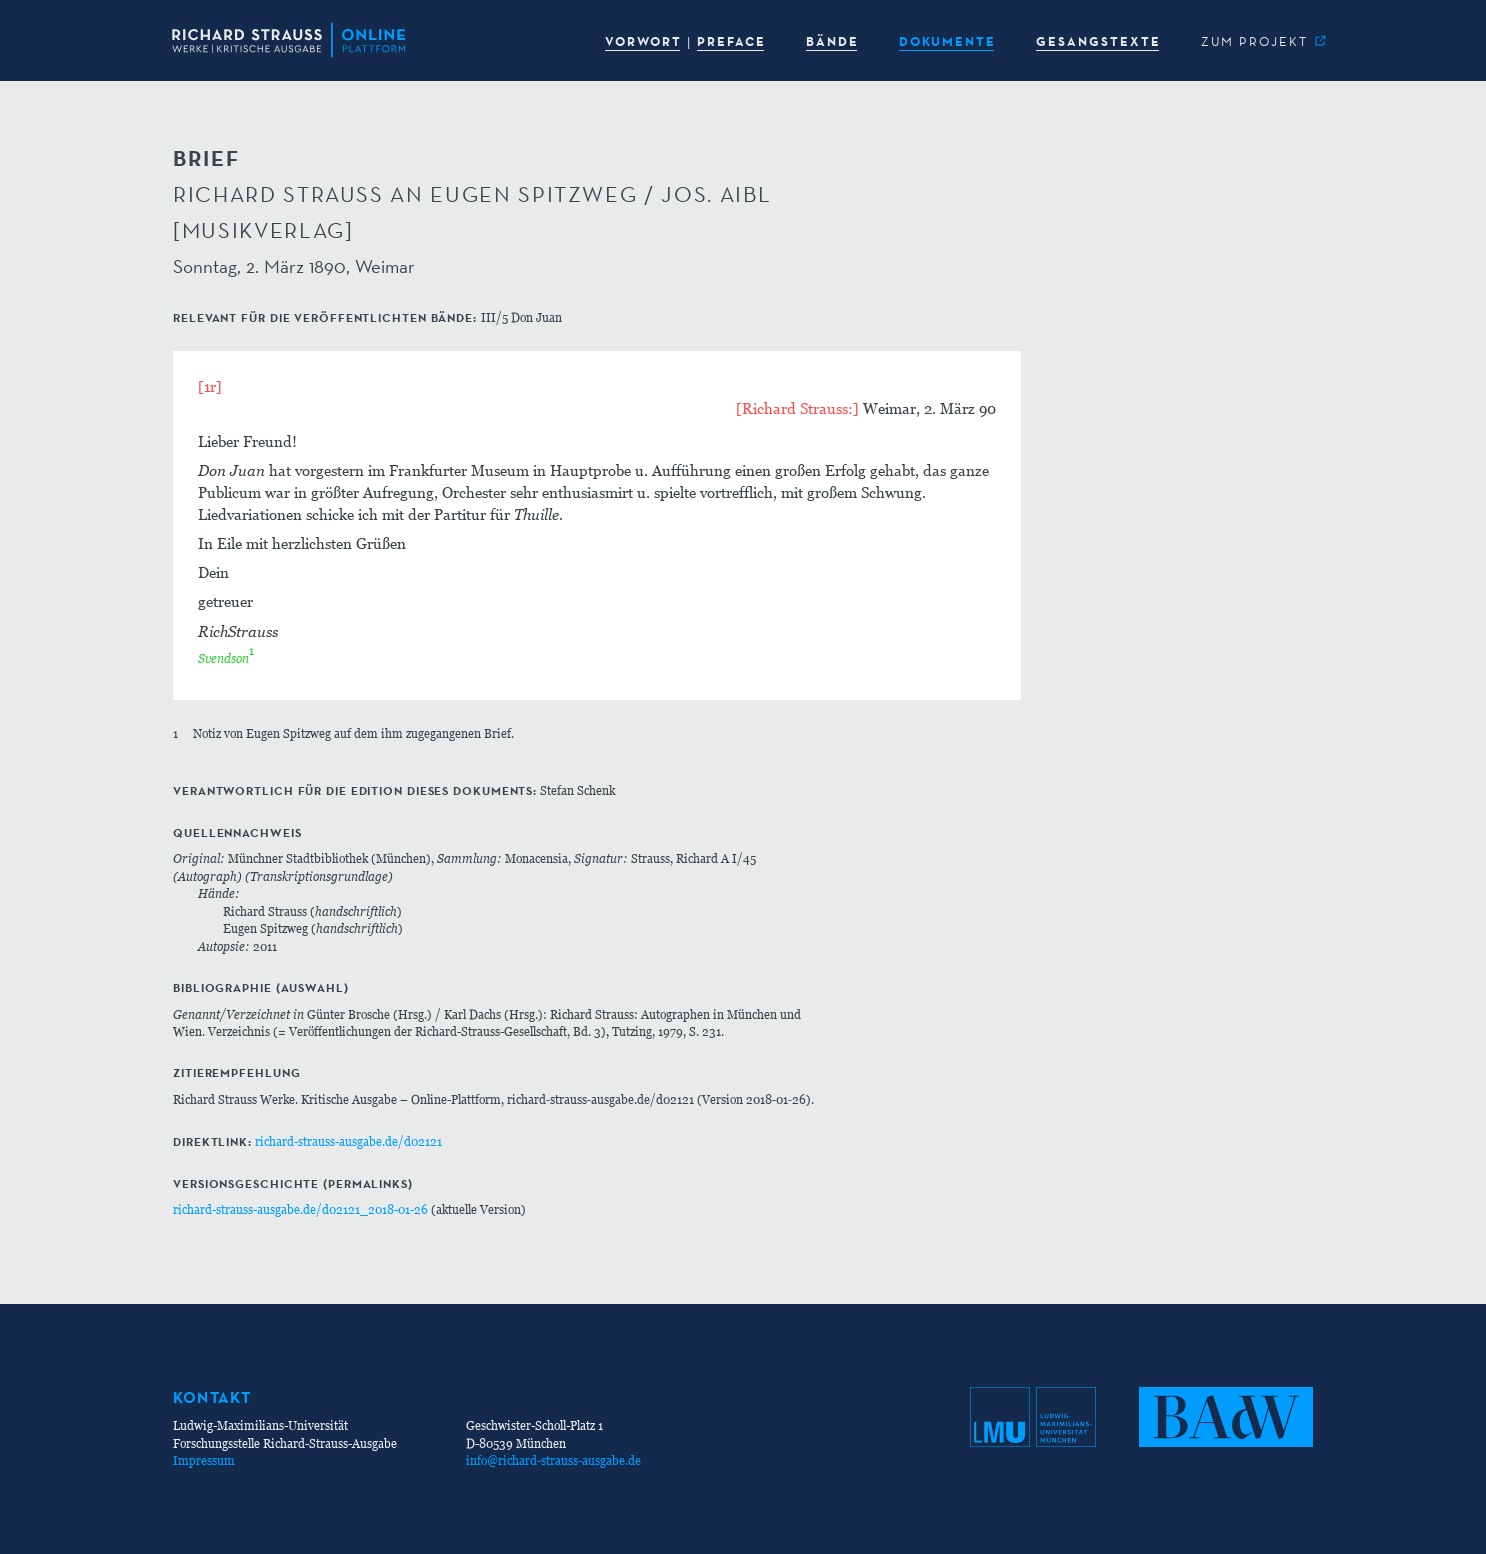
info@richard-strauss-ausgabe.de (553, 1460)
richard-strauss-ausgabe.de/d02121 (348, 1141)
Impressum (204, 1460)
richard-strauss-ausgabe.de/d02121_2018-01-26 (300, 1209)
